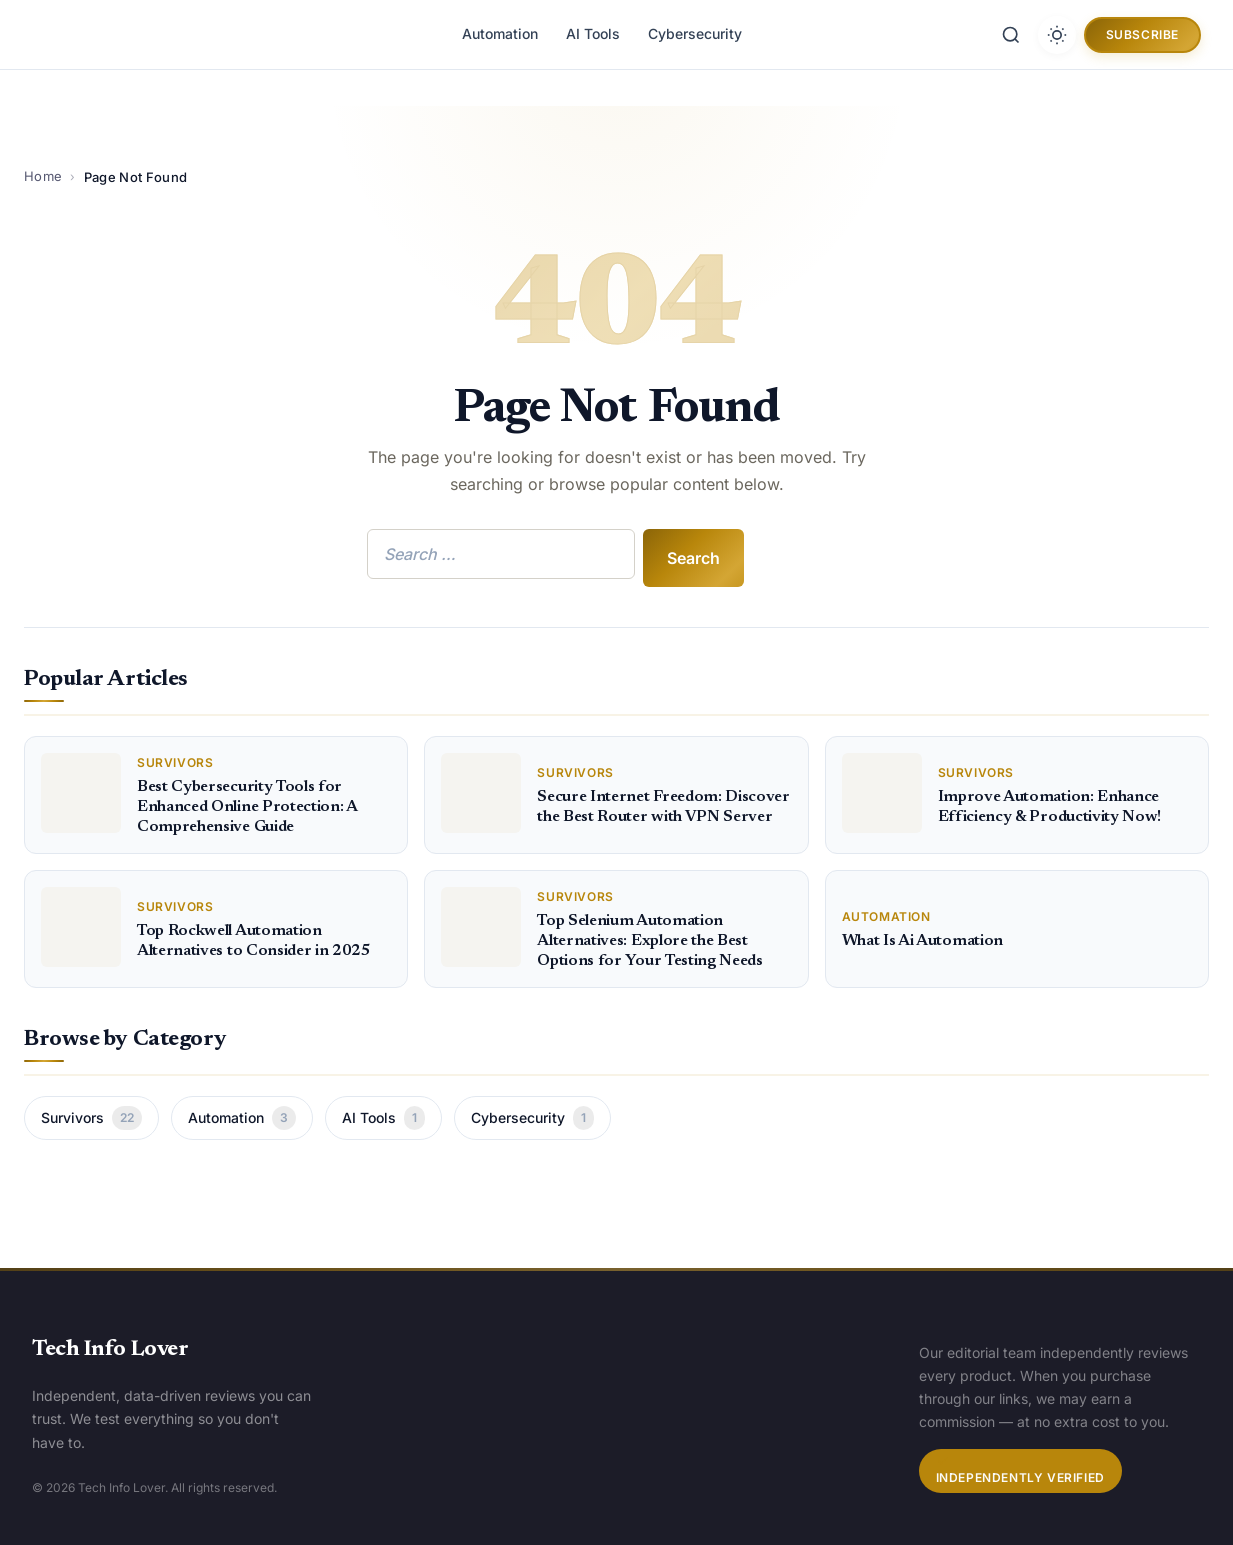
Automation (500, 33)
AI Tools (593, 33)
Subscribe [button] (1142, 34)
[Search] (1011, 35)
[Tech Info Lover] (122, 34)
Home (43, 176)
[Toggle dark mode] (1057, 35)
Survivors (91, 1118)
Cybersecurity (695, 33)
